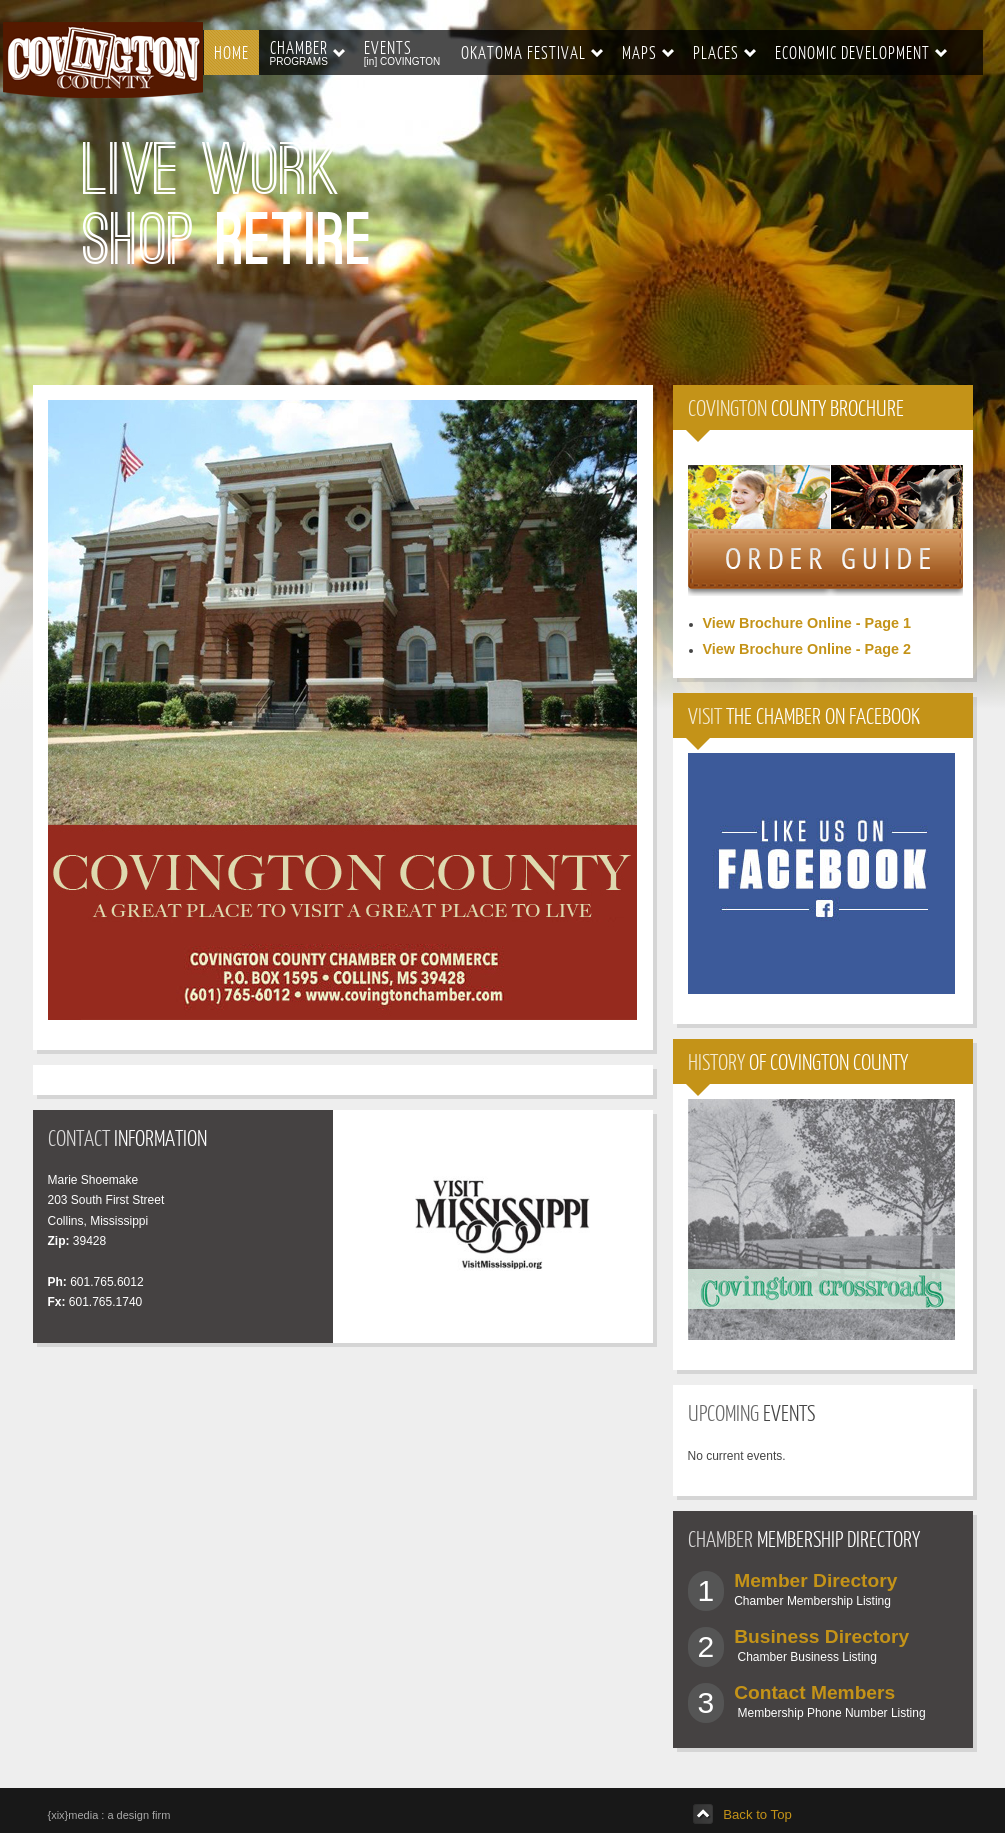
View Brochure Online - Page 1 (807, 623)
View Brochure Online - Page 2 (807, 649)
